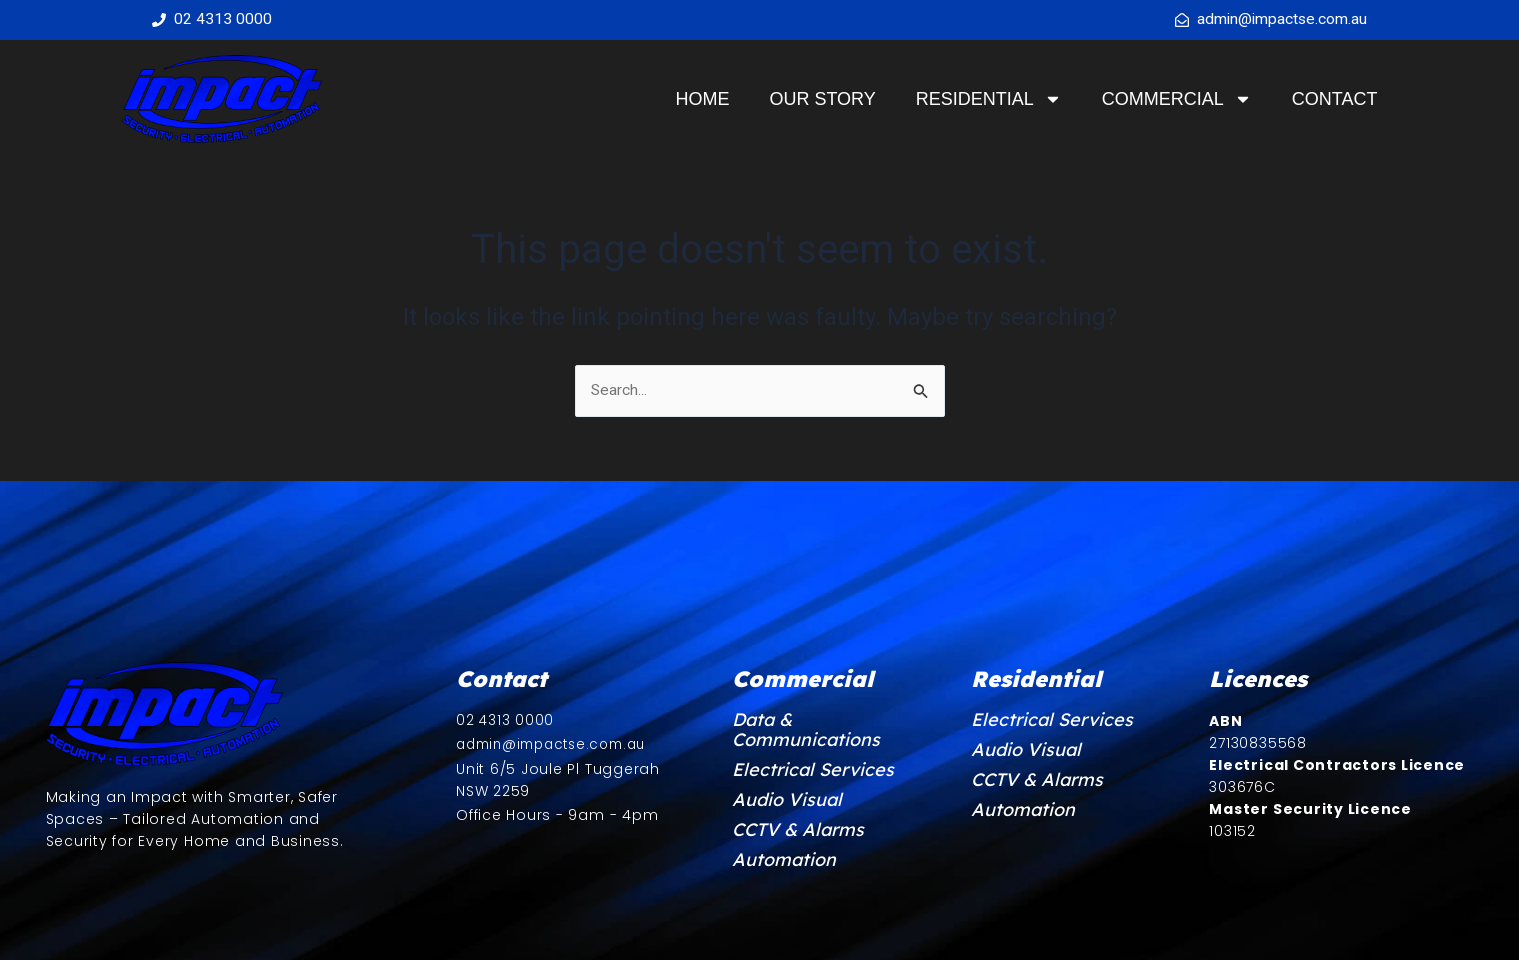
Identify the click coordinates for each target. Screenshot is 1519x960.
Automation (784, 861)
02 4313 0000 (223, 19)
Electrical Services (813, 771)
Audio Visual (787, 801)
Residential (989, 99)
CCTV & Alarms (798, 831)
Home (702, 99)
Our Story (822, 99)
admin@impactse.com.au (1280, 19)
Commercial (1177, 99)
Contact (1335, 99)
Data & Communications (806, 731)
